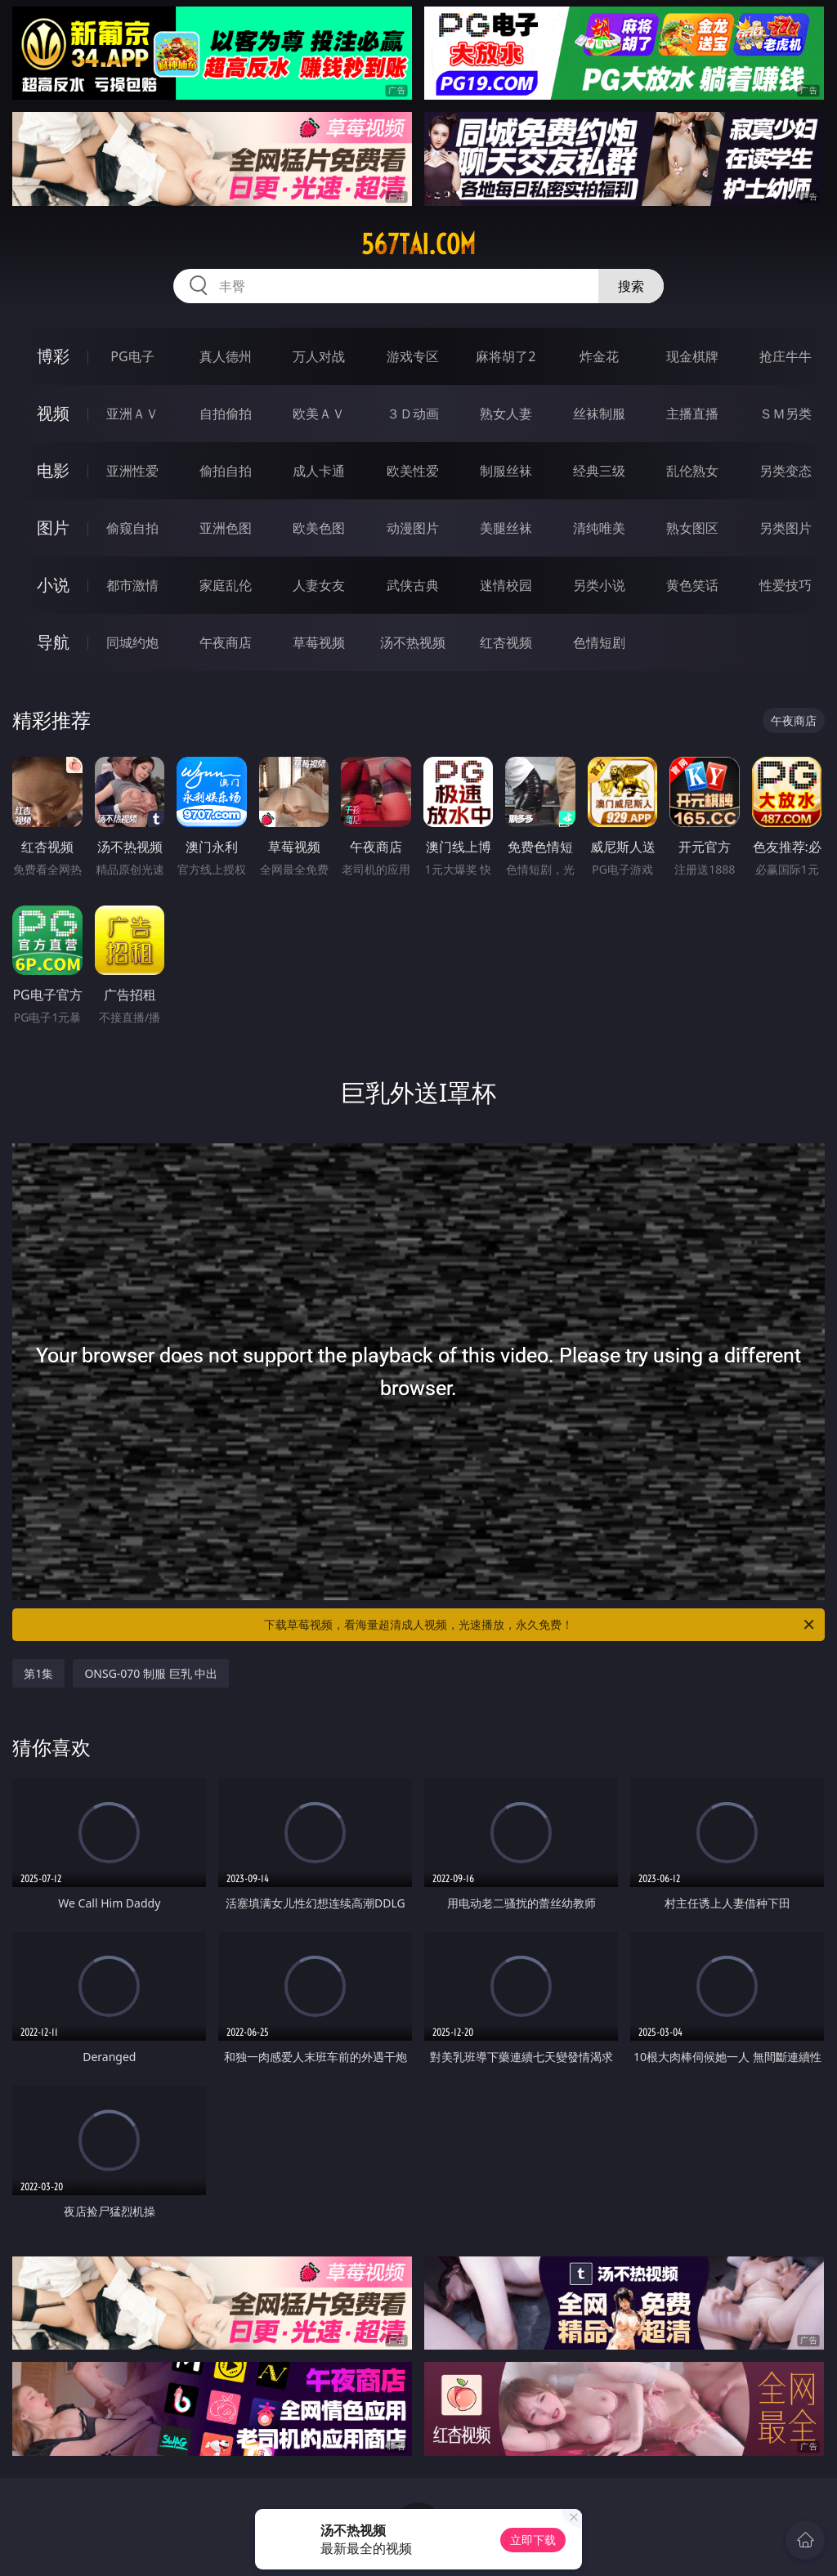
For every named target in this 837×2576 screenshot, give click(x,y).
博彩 (53, 356)
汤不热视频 (412, 642)
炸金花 (599, 356)
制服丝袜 (506, 471)
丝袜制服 (599, 414)
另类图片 (785, 528)
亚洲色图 (225, 528)
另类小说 (599, 585)
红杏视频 (506, 642)
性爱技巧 (785, 585)
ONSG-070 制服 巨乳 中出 (150, 1673)
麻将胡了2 (505, 356)
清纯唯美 (599, 528)
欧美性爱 (413, 471)
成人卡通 (319, 471)
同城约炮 (132, 642)
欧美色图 (319, 528)
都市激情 (132, 585)
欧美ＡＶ (319, 414)
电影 (53, 470)
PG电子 (132, 356)
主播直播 (692, 414)
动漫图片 (413, 528)
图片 (53, 528)
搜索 (631, 286)
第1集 (38, 1673)
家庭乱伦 (225, 585)
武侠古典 (413, 585)
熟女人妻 (506, 414)
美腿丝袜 (506, 528)
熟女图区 (692, 528)
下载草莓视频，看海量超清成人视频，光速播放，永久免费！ (540, 1625)
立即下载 (533, 2539)
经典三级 (599, 471)
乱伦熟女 (692, 471)
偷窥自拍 (132, 528)
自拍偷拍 (225, 414)
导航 (53, 642)
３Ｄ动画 (413, 414)
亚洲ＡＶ (132, 414)
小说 (53, 585)
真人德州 (225, 356)
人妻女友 (319, 585)
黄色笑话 (692, 585)
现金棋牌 (692, 356)
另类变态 (785, 471)
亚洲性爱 (132, 471)
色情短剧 (599, 642)
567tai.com (418, 244)
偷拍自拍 (225, 471)
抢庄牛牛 (785, 356)
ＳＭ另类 (785, 414)
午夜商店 (225, 642)
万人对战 (319, 356)
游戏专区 (413, 356)
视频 (53, 413)
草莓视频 (319, 642)
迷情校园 (506, 585)
